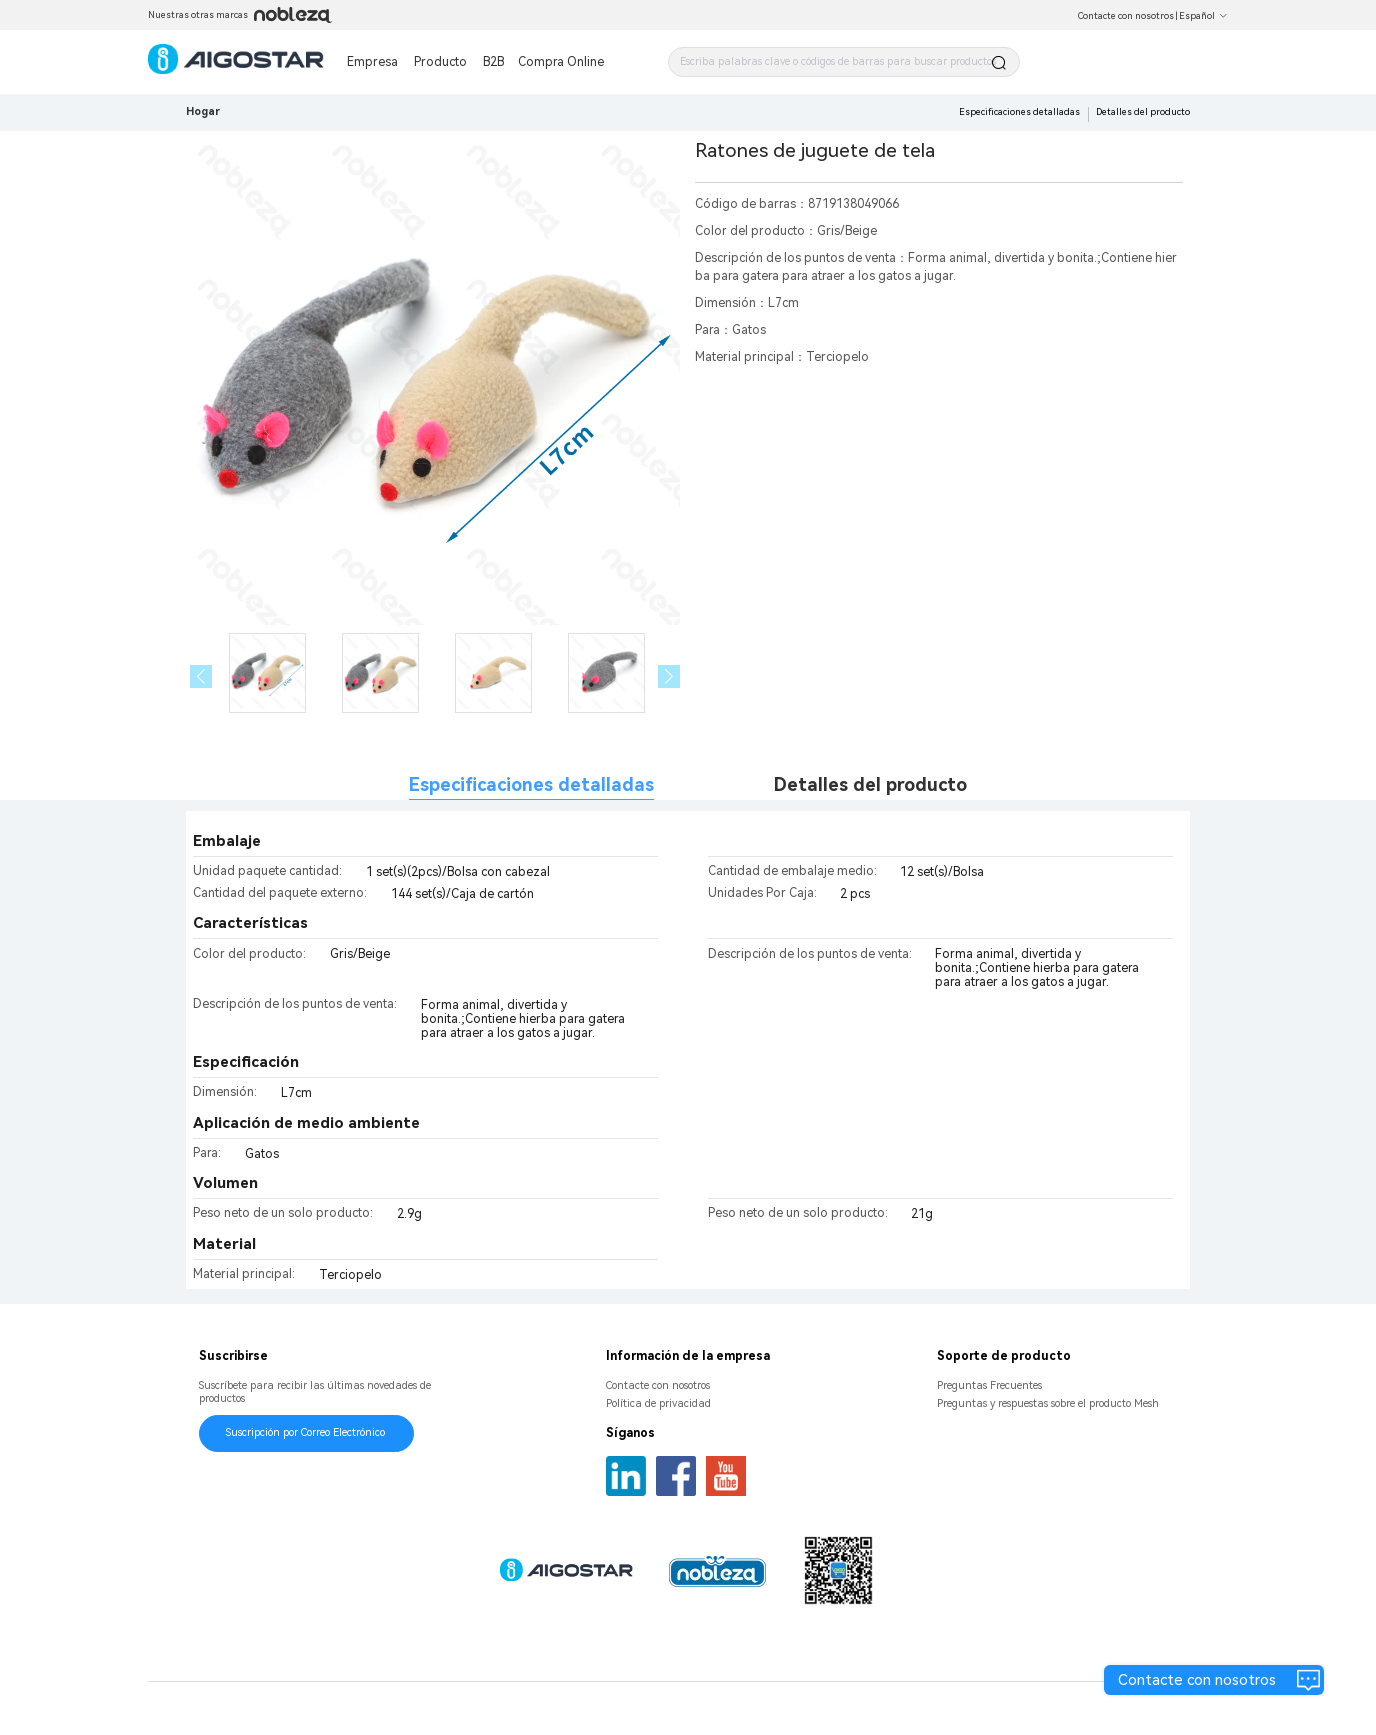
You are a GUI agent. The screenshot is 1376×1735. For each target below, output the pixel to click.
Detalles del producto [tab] (870, 784)
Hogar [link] (203, 111)
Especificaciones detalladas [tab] (531, 784)
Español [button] (1203, 16)
